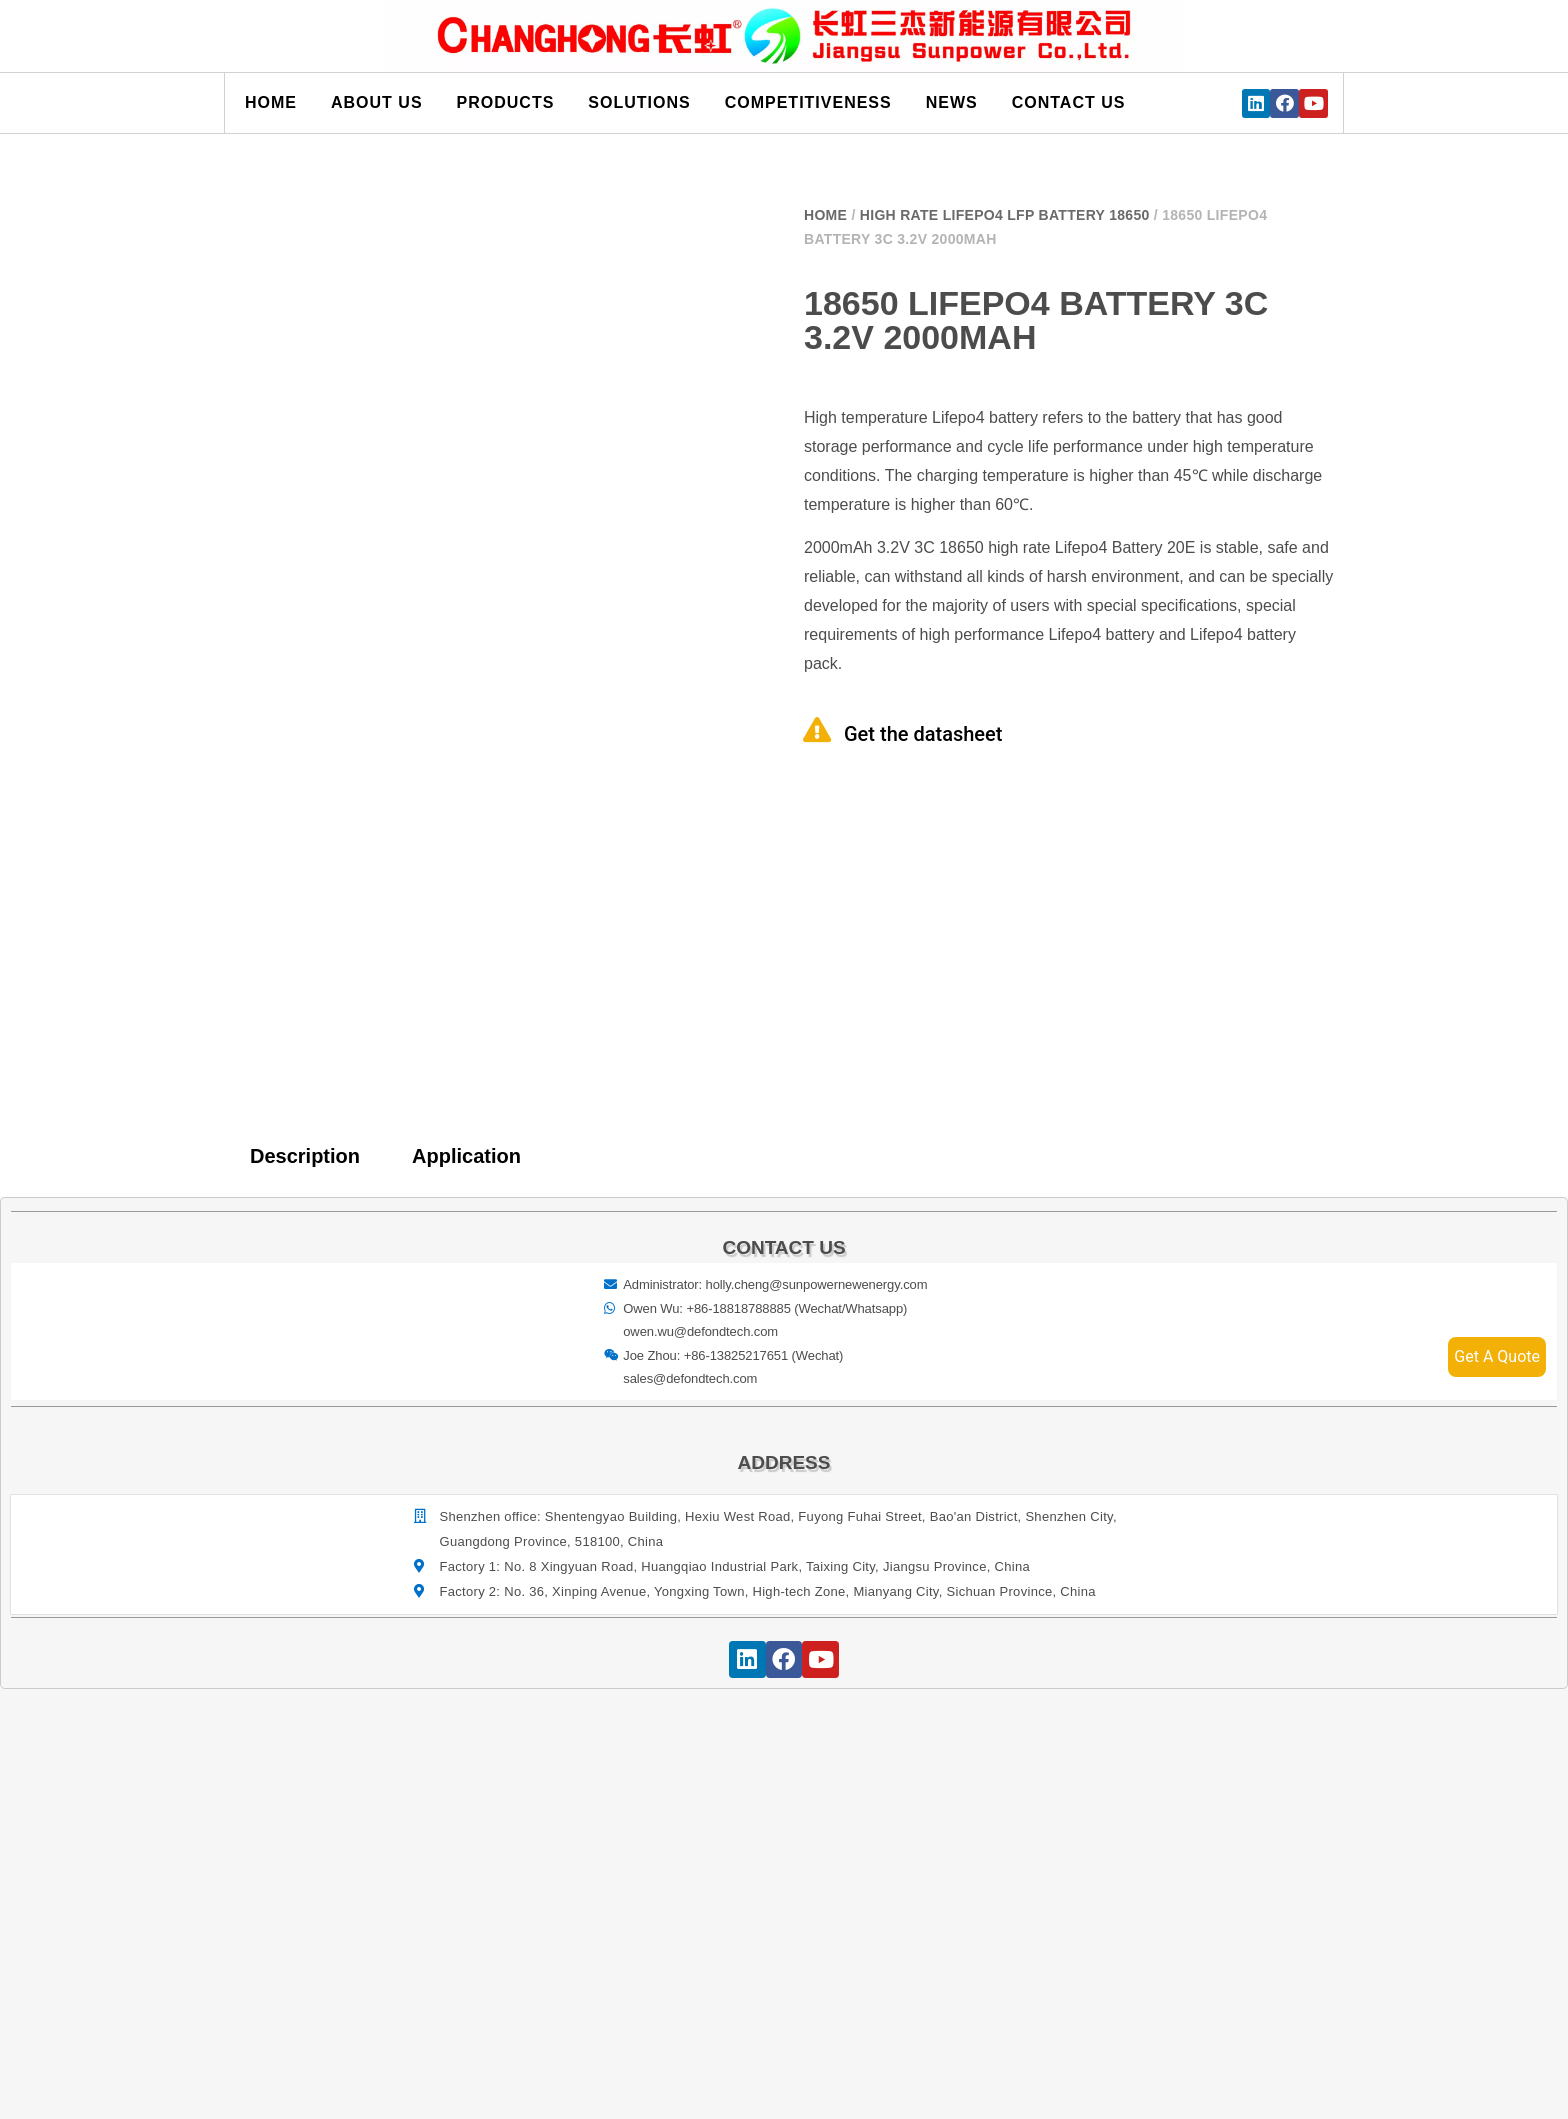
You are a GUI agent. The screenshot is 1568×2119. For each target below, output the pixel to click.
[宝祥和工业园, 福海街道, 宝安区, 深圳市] (784, 1874)
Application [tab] (466, 1156)
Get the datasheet (923, 734)
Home (271, 102)
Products (506, 102)
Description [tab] (305, 1156)
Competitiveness (808, 102)
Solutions (639, 102)
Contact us (1069, 102)
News (952, 102)
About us (377, 102)
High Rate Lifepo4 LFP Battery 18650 (1005, 215)
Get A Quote (1497, 1356)
